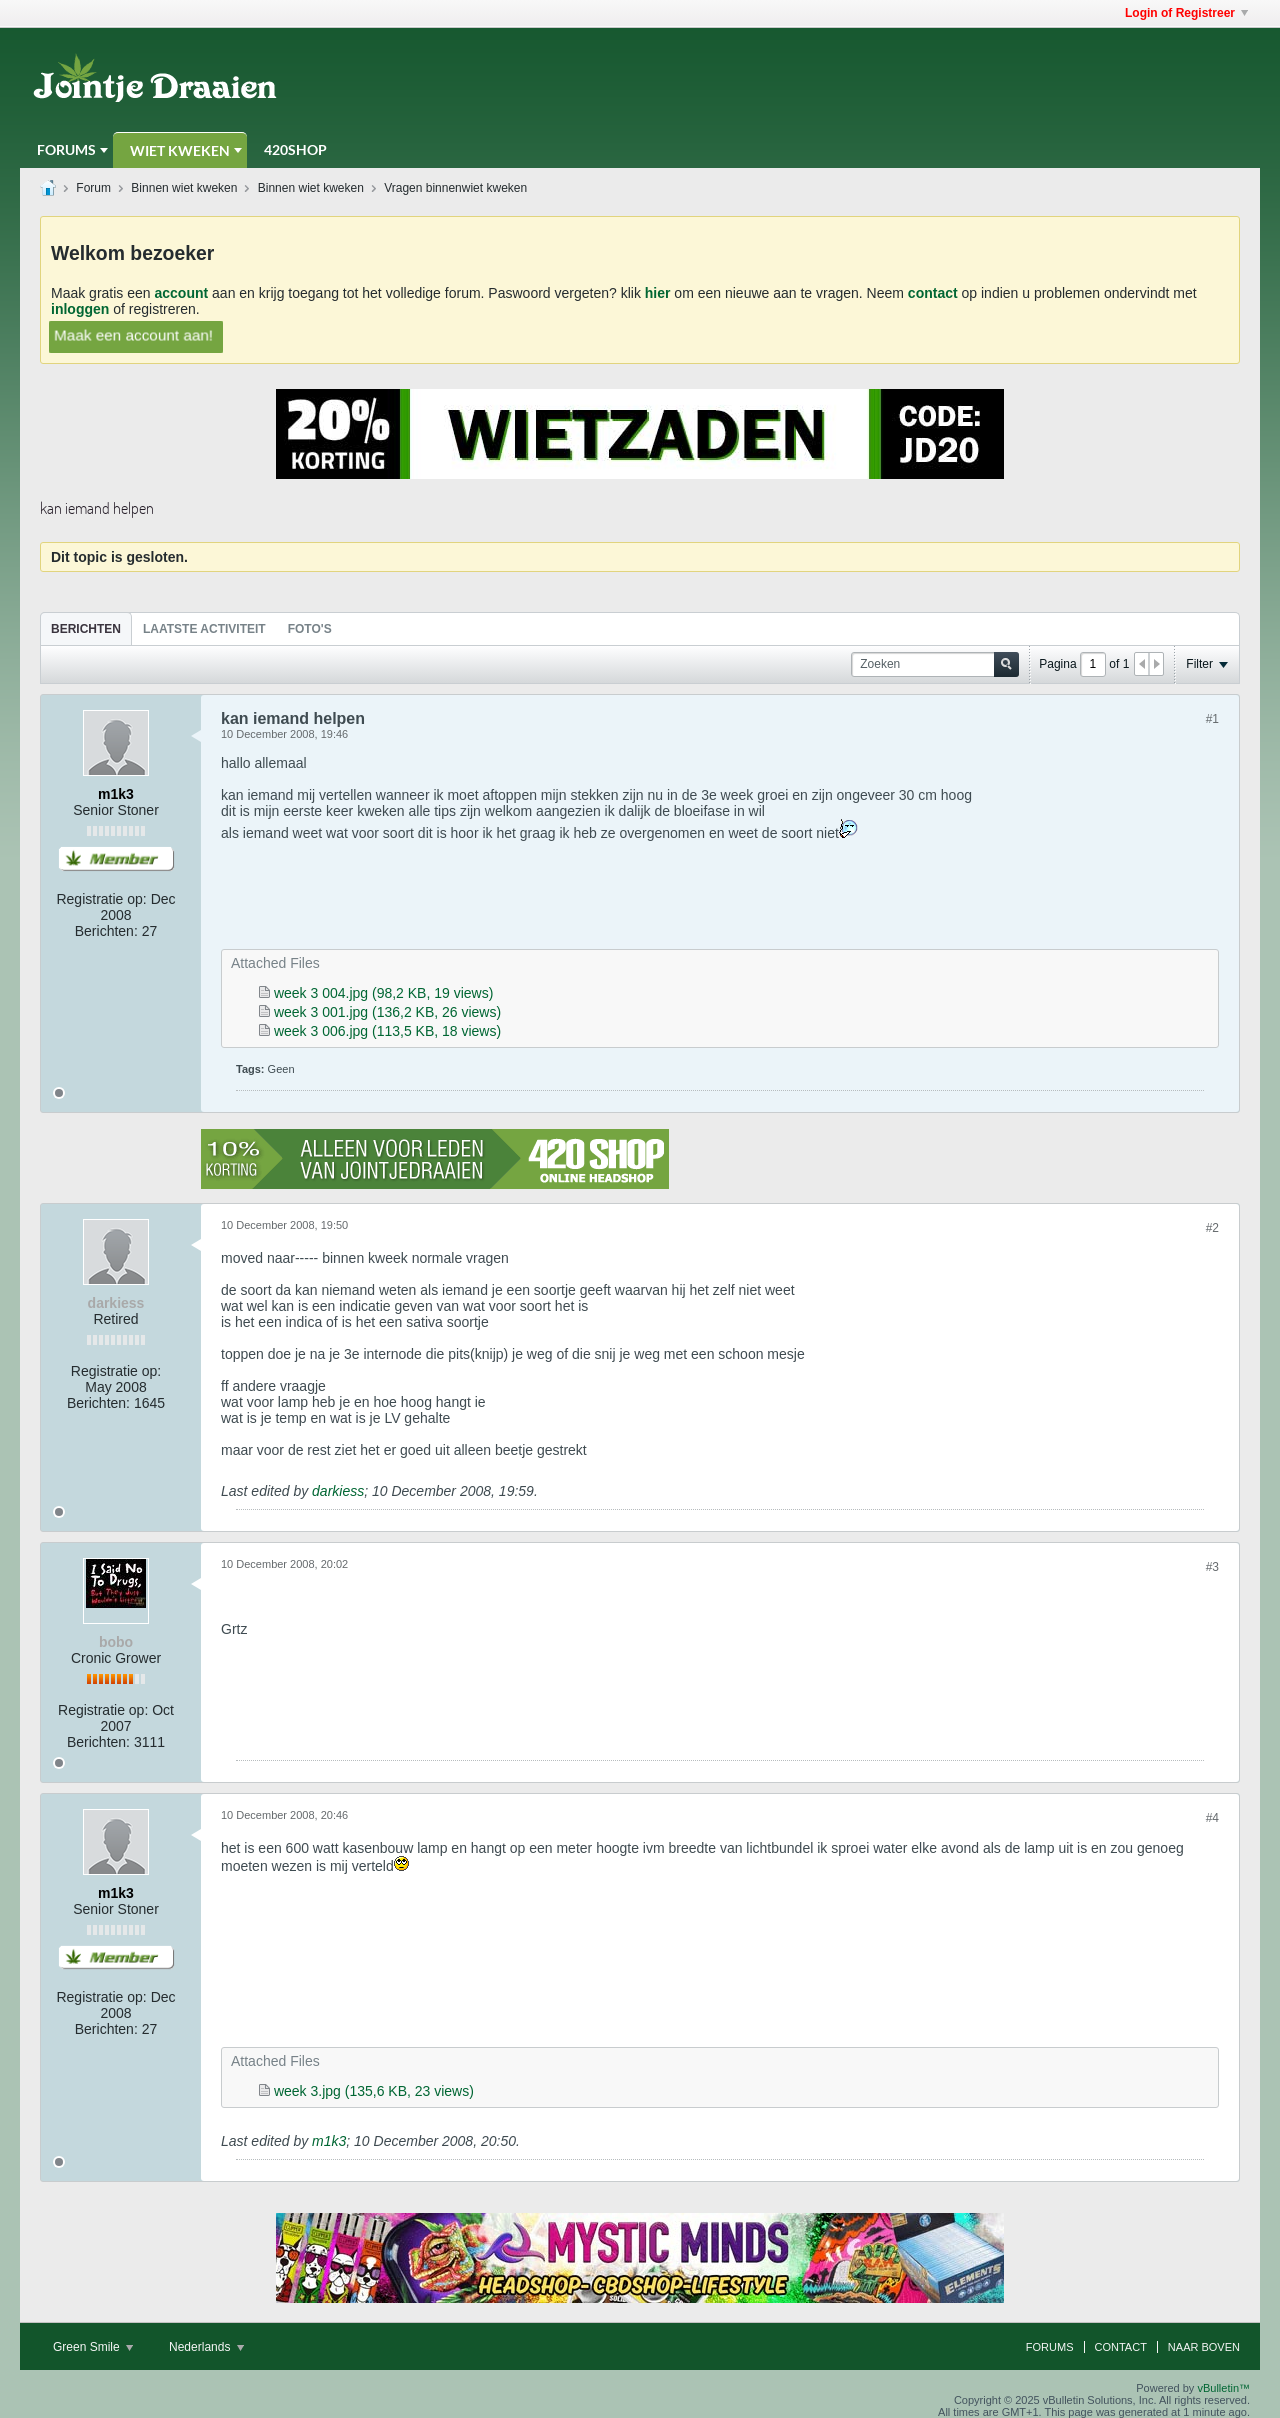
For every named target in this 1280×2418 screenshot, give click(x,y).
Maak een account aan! (133, 335)
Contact (1121, 2347)
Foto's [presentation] (310, 629)
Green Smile (93, 2347)
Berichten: (106, 931)
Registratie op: (101, 899)
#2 (1212, 1228)
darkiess (338, 1491)
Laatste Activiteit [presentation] (204, 629)
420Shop (295, 149)
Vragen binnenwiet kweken (455, 188)
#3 (1212, 1567)
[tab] (86, 628)
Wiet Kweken (180, 150)
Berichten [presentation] (86, 629)
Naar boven (1204, 2347)
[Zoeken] (935, 664)
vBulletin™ (1223, 2388)
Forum (93, 188)
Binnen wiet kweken (184, 188)
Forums (66, 149)
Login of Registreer (1186, 13)
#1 (1212, 719)
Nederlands (206, 2347)
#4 (1212, 1818)
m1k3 (329, 2141)
